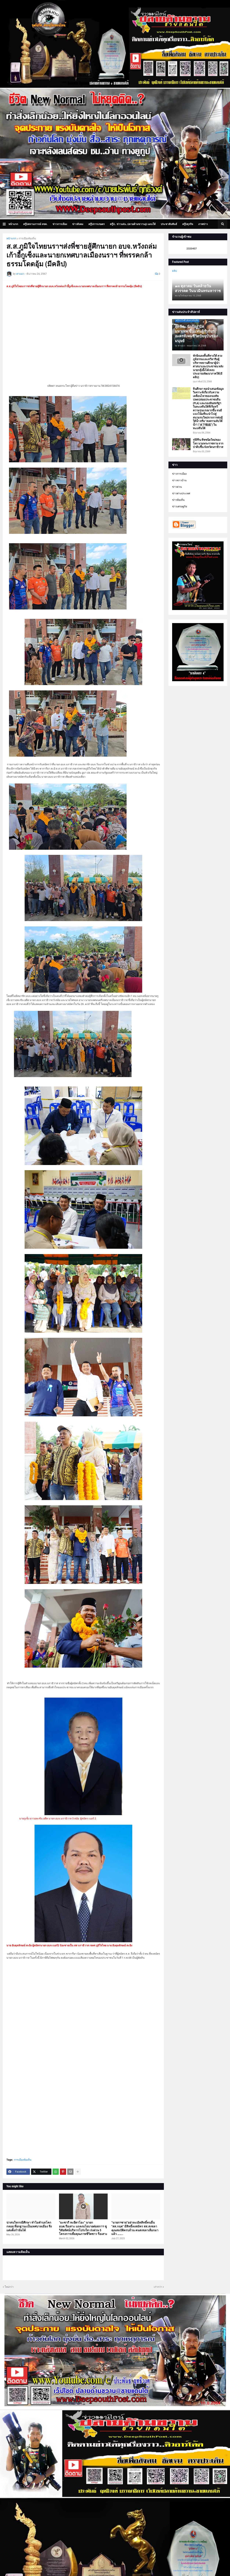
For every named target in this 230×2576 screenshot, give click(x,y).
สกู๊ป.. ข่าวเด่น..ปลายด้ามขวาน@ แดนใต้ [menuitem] (133, 224)
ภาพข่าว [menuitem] (203, 224)
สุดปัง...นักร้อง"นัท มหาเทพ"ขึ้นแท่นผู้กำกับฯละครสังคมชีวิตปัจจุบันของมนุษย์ (196, 333)
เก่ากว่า (158, 2286)
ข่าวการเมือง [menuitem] (60, 224)
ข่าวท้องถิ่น (178, 499)
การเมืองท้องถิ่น (27, 238)
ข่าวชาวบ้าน (179, 480)
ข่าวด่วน (177, 486)
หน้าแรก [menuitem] (13, 224)
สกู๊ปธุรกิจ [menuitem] (187, 224)
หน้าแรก (11, 238)
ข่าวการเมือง (179, 473)
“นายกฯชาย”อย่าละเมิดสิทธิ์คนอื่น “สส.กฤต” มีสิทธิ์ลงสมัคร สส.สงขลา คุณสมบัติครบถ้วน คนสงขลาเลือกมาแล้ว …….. (134, 2228)
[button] (5, 224)
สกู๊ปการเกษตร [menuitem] (96, 224)
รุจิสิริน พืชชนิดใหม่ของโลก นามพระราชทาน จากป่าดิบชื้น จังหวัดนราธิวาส (208, 443)
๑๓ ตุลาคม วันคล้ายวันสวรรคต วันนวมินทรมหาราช (198, 288)
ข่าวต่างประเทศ (181, 493)
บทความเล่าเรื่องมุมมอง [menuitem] (24, 233)
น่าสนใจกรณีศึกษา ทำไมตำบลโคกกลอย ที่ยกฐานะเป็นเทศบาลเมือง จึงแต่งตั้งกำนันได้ (29, 2226)
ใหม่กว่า (9, 2286)
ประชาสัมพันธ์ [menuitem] (169, 224)
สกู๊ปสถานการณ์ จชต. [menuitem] (35, 224)
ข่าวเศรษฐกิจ (179, 506)
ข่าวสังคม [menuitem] (77, 224)
